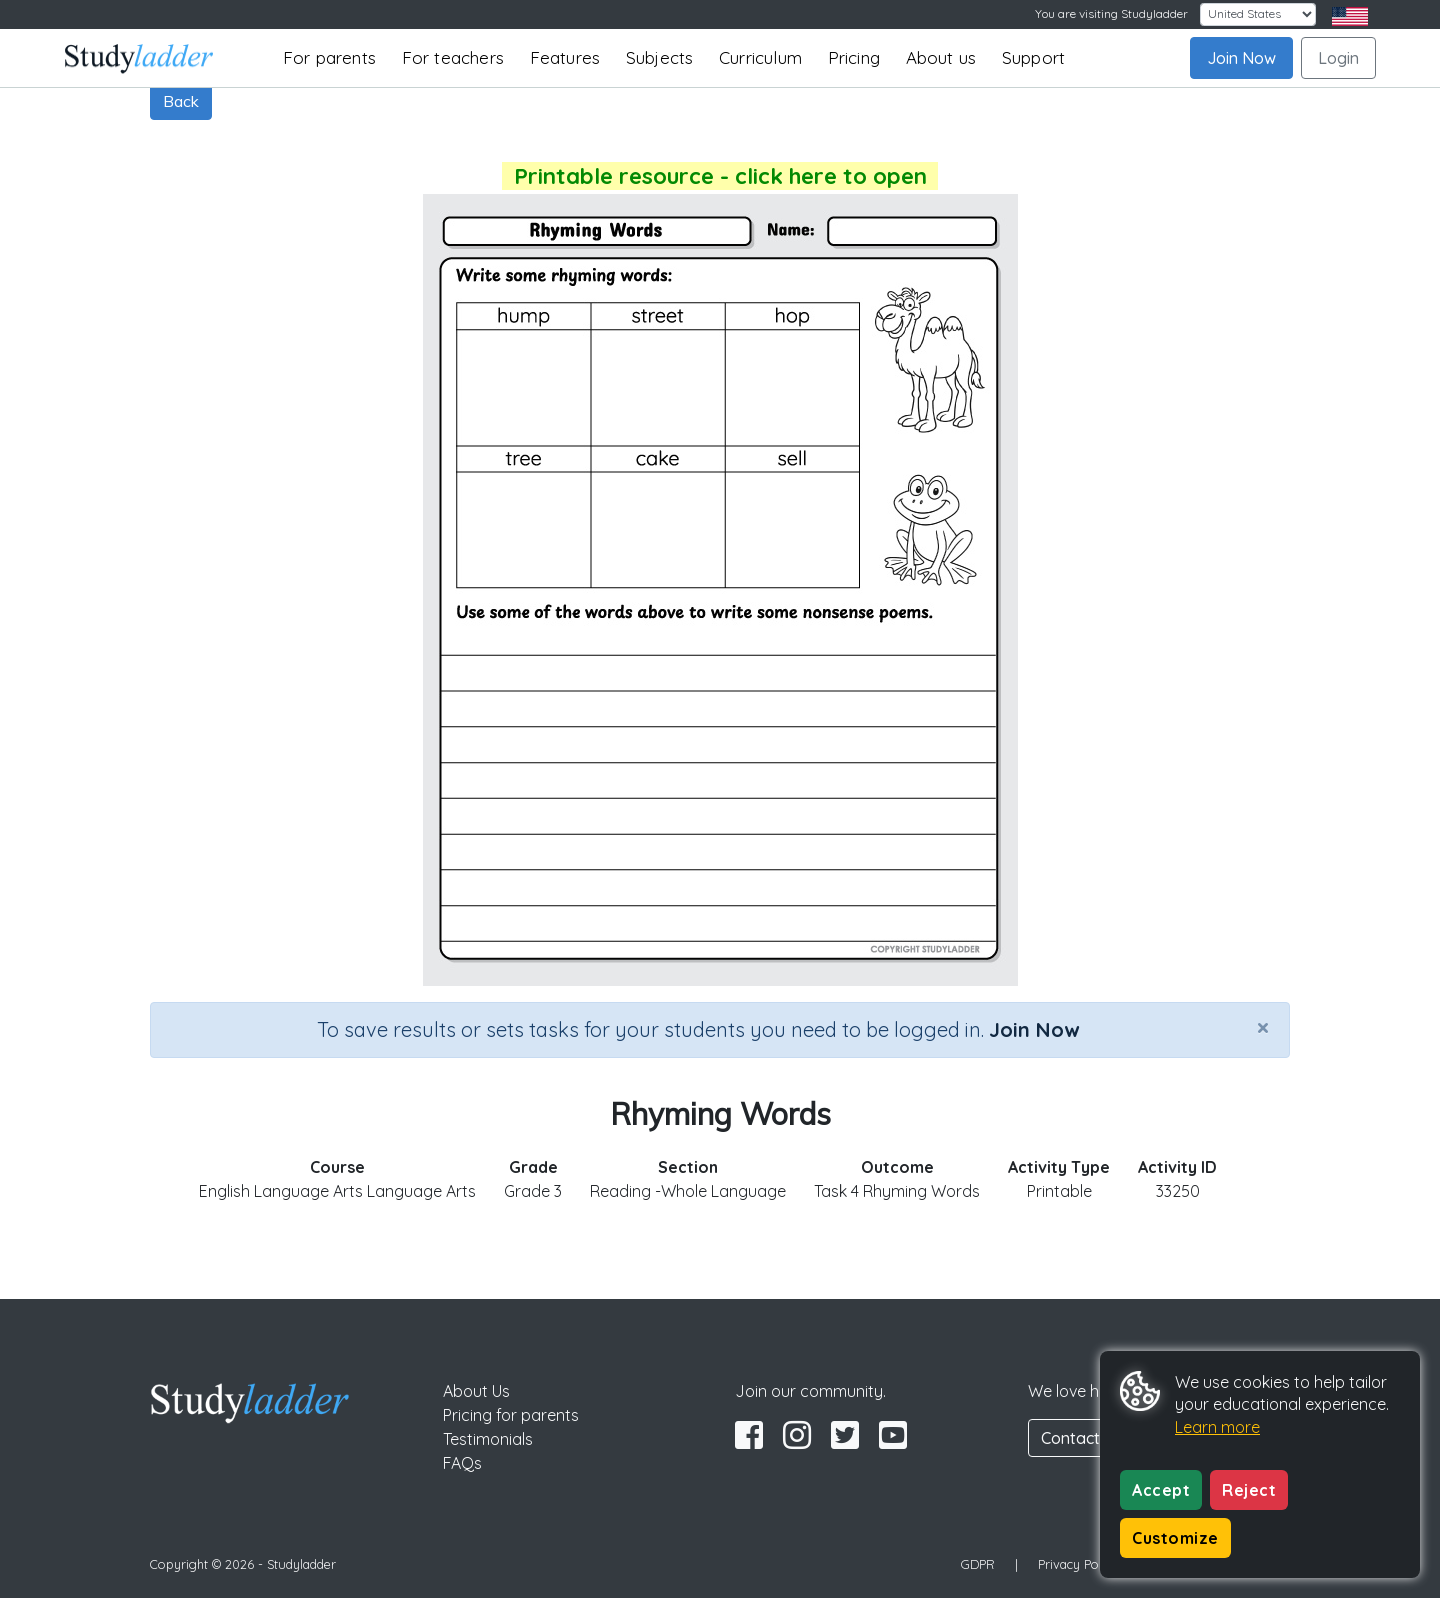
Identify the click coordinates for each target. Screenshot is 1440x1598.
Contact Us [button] (1082, 1438)
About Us (476, 1391)
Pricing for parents (511, 1415)
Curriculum (760, 57)
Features (565, 57)
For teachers (453, 57)
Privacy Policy (1078, 1564)
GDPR (978, 1564)
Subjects (660, 57)
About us (941, 57)
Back (181, 101)
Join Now (1241, 58)
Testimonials (488, 1439)
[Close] (1263, 1027)
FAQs (462, 1463)
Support (1033, 57)
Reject (1249, 1490)
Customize (1175, 1538)
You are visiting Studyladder (1111, 13)
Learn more (1217, 1427)
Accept (1161, 1490)
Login (1338, 58)
